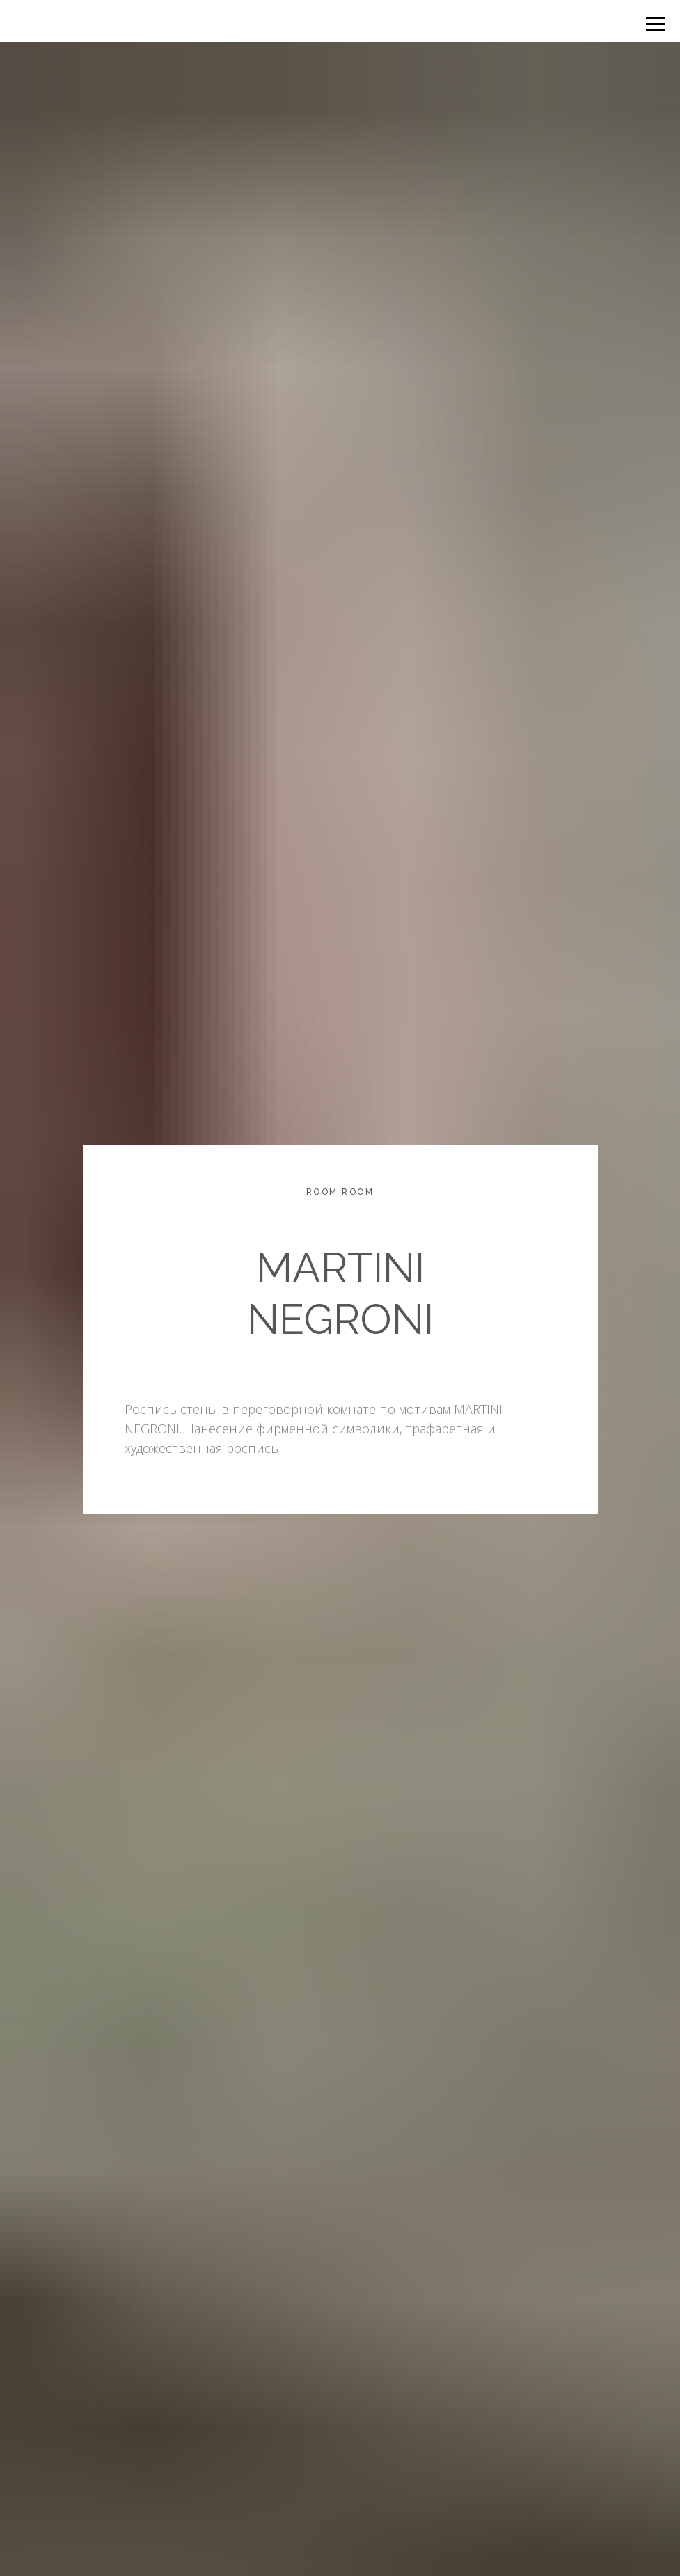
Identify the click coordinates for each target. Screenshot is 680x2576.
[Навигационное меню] (655, 24)
